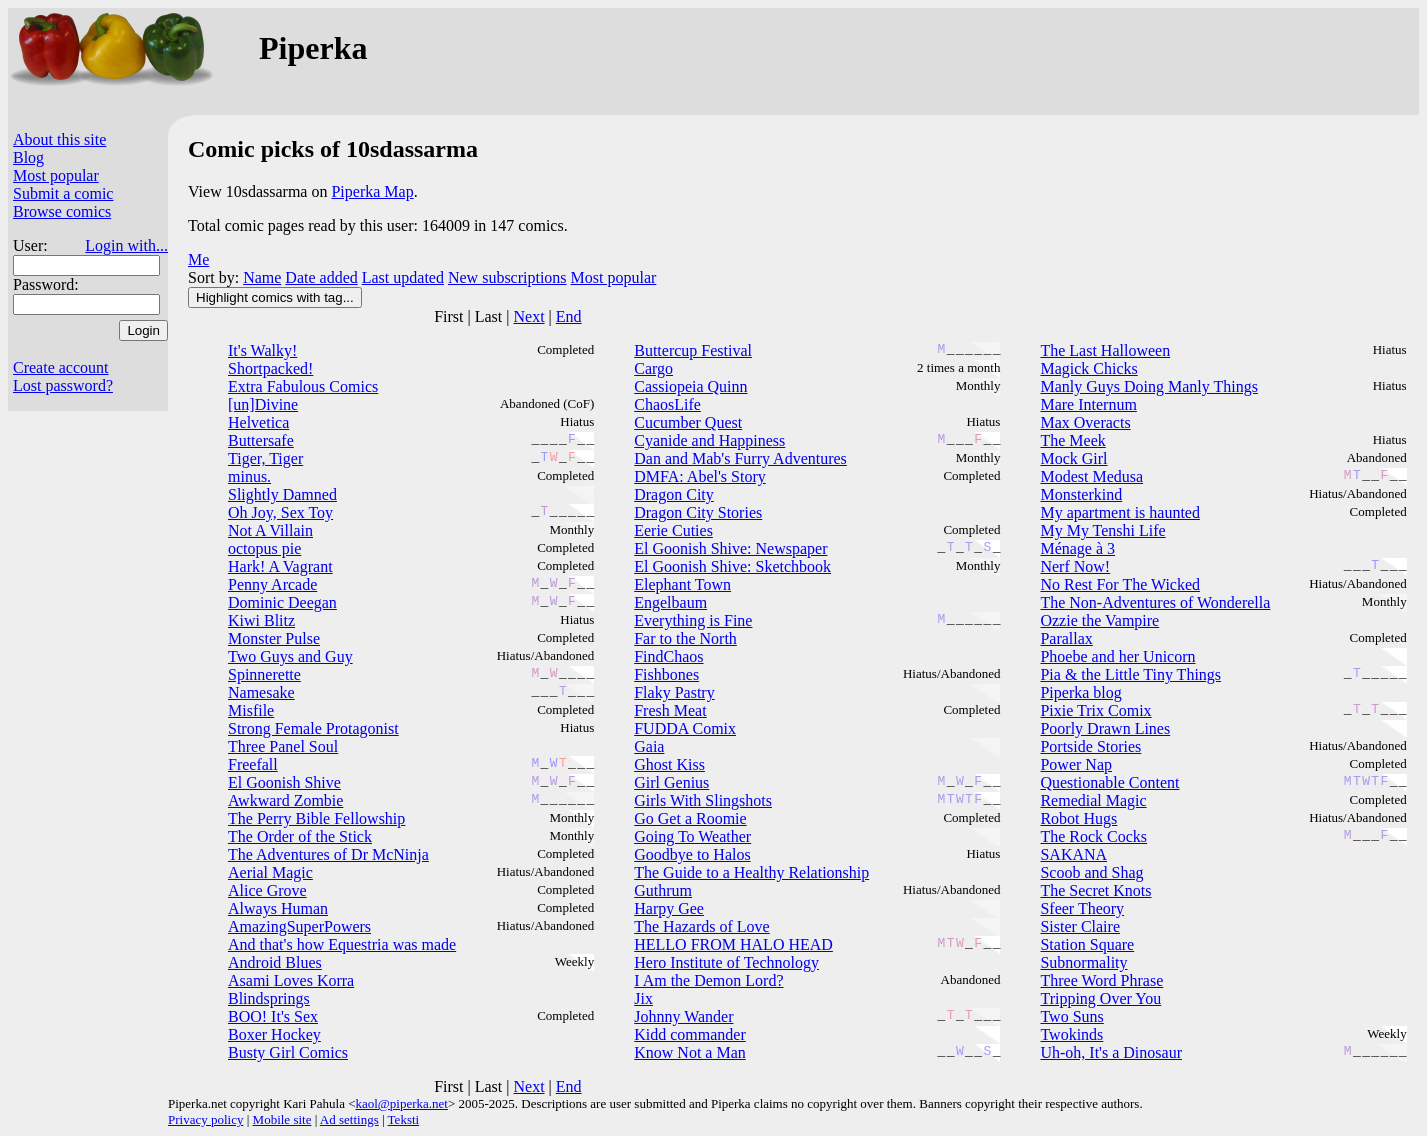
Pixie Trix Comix (1095, 710)
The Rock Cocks (1093, 836)
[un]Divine (263, 404)
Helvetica (258, 422)
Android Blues (275, 962)
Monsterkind (1081, 494)
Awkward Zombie (285, 800)
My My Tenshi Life (1102, 530)
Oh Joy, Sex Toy (280, 512)
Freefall (253, 764)
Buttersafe (261, 440)
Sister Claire (1080, 926)
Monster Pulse (274, 638)
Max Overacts (1085, 422)
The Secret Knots (1095, 890)
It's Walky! (262, 350)
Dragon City (674, 494)
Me (198, 259)
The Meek (1072, 440)
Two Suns (1071, 1016)
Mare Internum (1088, 404)
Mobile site (282, 1119)
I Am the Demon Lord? (708, 980)
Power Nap (1076, 764)
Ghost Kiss (669, 764)
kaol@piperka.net (401, 1103)
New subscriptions (507, 277)
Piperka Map (372, 191)
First (448, 316)
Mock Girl (1073, 458)
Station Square (1087, 944)
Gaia (649, 746)
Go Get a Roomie (690, 818)
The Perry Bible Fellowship (316, 818)
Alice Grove (267, 890)
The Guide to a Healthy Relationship (751, 872)
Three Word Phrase (1101, 980)
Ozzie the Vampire (1099, 620)
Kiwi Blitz (261, 620)
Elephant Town (682, 584)
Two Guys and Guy (290, 656)
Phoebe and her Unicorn (1117, 656)
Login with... (126, 245)
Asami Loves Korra (291, 980)
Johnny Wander (683, 1016)
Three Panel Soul (283, 746)
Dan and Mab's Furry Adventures (740, 458)
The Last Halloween (1105, 350)
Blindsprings (269, 998)
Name (262, 277)
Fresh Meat (670, 710)
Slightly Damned (282, 494)
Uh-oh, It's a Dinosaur (1111, 1052)
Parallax (1066, 638)
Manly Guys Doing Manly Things (1148, 386)
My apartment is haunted (1120, 512)
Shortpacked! (270, 368)
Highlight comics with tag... (275, 297)
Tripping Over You (1100, 998)
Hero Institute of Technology (726, 962)
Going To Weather (692, 836)
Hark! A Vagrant (280, 566)
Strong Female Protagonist (313, 728)
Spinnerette (264, 674)
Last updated (403, 277)
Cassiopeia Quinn (690, 386)
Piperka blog (1080, 692)
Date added (321, 277)
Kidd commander (690, 1034)
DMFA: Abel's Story (700, 476)
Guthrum (663, 890)
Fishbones (666, 674)
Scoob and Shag (1091, 872)
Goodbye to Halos (692, 854)
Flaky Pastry (674, 692)
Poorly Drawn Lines (1105, 728)
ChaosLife (667, 404)
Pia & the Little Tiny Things (1130, 674)
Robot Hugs (1078, 818)
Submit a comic (63, 193)
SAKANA (1073, 854)
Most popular (56, 175)
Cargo (653, 368)
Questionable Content (1109, 782)
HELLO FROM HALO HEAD (733, 944)
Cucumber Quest (688, 422)
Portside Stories (1090, 746)
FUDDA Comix (685, 728)
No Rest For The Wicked (1120, 584)
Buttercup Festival (693, 350)
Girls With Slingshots (703, 800)
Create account (61, 367)
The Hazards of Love (702, 926)
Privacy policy (205, 1119)
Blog (28, 157)
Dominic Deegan (282, 602)
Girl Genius (671, 782)
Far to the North (685, 638)
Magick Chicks (1088, 368)
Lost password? (63, 385)
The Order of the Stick (300, 836)
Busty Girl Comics (288, 1052)
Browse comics (62, 211)
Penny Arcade (272, 584)
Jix (643, 998)
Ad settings (349, 1119)
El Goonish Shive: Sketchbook (732, 566)
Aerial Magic (270, 872)
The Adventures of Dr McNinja (328, 854)
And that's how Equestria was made (342, 944)
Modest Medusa (1091, 476)
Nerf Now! (1075, 566)
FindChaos (668, 656)
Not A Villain (270, 530)
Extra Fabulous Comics (303, 386)
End (569, 316)
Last (489, 316)
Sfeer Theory (1082, 908)
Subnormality (1083, 962)
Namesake (261, 692)
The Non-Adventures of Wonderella (1155, 602)
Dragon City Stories (698, 512)
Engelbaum (670, 602)
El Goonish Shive (284, 782)
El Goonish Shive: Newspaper (730, 548)
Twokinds (1071, 1034)
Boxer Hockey (274, 1034)
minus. (249, 476)
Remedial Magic (1093, 800)
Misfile (251, 710)
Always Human (278, 908)
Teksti (404, 1119)
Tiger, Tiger (265, 458)
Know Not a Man (690, 1052)
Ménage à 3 (1077, 548)
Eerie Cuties (673, 530)
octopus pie (264, 548)
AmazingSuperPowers (299, 926)
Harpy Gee (669, 908)
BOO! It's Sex (273, 1016)
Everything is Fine (693, 620)
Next (528, 316)
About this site (59, 139)
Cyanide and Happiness (709, 440)
